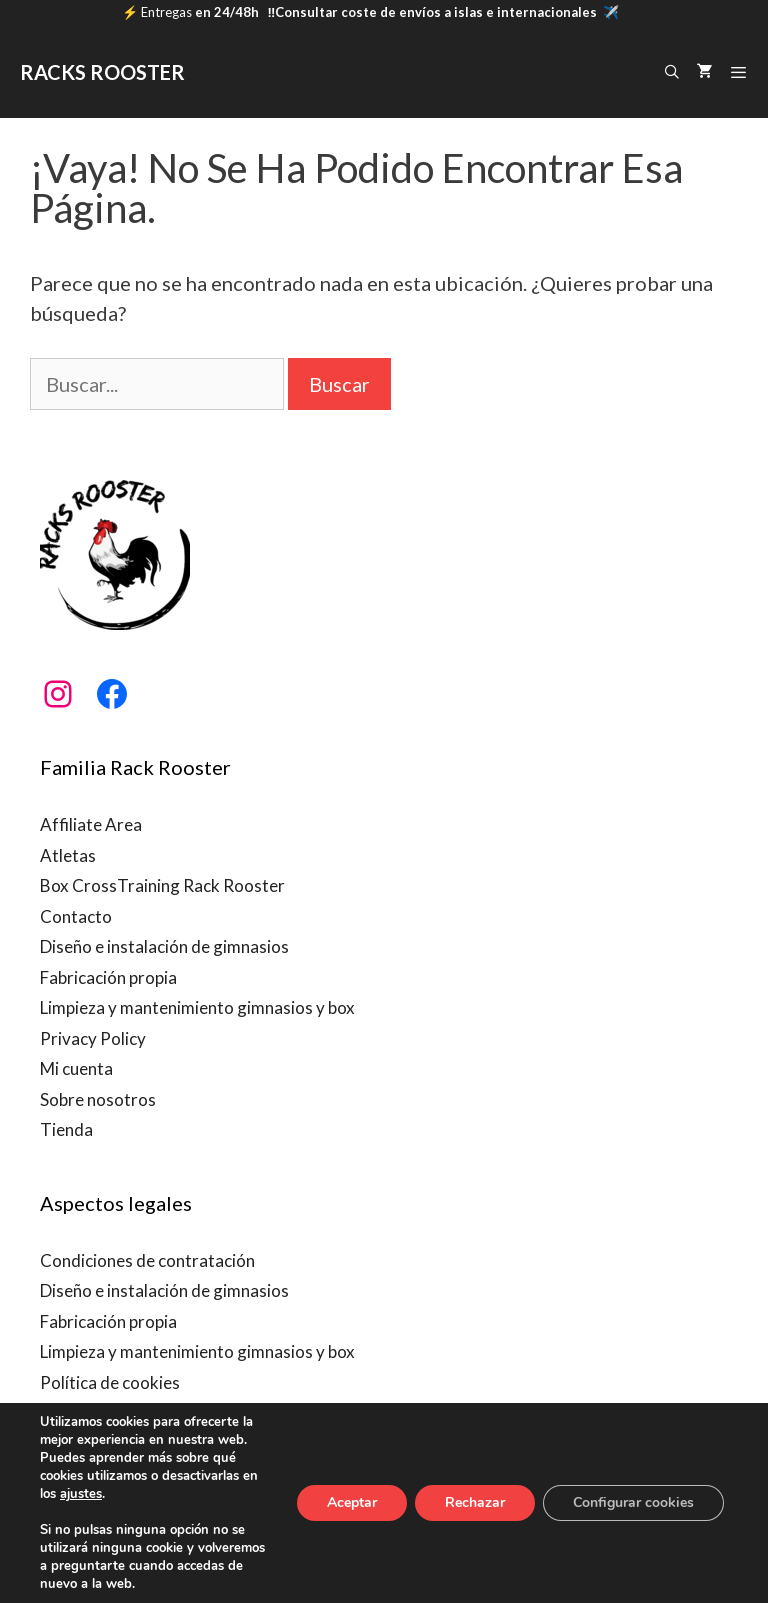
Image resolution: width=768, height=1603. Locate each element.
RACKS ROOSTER (102, 72)
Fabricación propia (108, 977)
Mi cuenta (76, 1068)
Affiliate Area (91, 824)
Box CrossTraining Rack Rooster (162, 885)
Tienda (66, 1129)
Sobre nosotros (98, 1099)
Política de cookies (110, 1382)
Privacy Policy (93, 1038)
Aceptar (352, 1502)
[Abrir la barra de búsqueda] (672, 72)
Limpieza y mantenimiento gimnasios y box (197, 1007)
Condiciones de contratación (147, 1260)
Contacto (76, 916)
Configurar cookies (633, 1502)
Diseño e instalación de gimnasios (164, 946)
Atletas (68, 855)
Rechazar (475, 1502)
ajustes (81, 1494)
